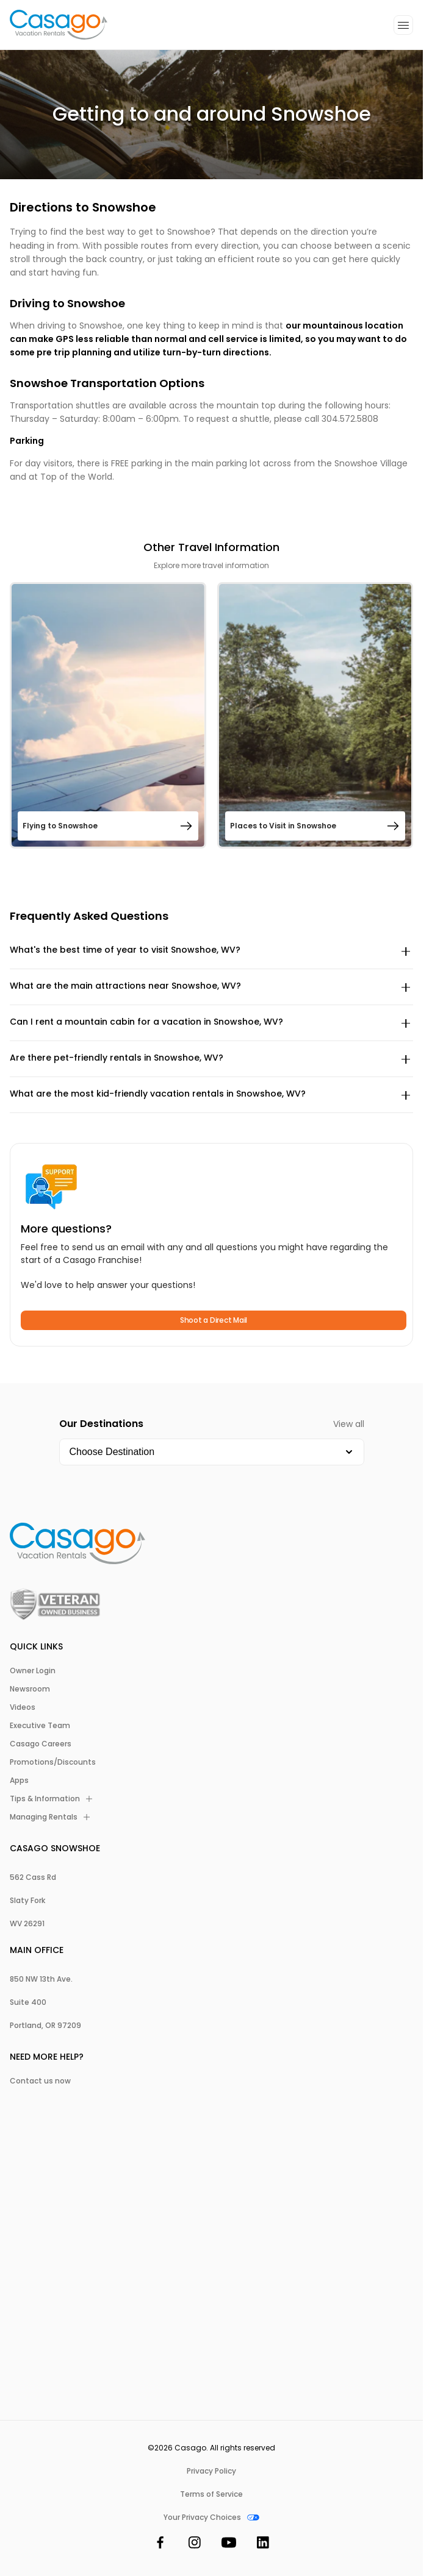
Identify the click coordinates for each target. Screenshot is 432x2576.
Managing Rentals (50, 1817)
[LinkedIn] (263, 2544)
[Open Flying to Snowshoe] (108, 715)
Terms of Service (211, 2494)
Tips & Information (51, 1799)
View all (348, 1424)
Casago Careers (40, 1744)
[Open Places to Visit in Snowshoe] (315, 715)
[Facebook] (160, 2544)
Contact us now (40, 2081)
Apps (19, 1780)
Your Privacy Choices (211, 2517)
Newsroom (30, 1689)
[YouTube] (228, 2544)
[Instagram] (194, 2544)
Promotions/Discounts (53, 1762)
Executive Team (40, 1725)
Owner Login (33, 1671)
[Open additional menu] (403, 25)
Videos (22, 1707)
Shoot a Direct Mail (213, 1320)
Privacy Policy (211, 2471)
